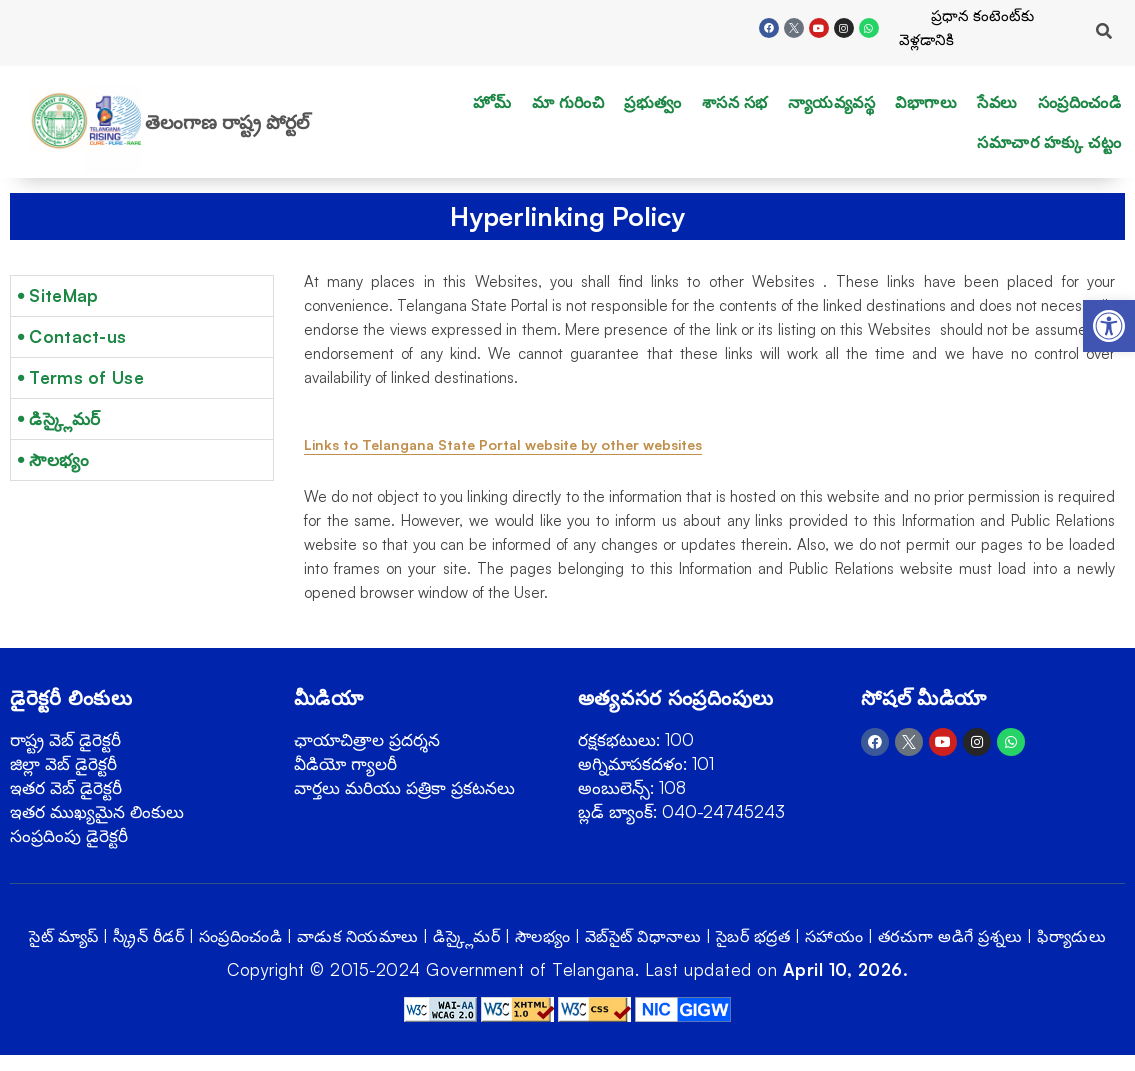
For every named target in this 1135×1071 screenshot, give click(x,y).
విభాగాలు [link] (926, 102)
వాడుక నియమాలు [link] (358, 936)
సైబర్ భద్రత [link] (753, 936)
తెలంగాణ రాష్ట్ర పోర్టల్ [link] (227, 122)
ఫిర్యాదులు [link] (1071, 936)
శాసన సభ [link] (735, 102)
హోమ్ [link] (492, 102)
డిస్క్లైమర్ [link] (64, 418)
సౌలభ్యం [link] (59, 459)
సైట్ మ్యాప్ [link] (64, 936)
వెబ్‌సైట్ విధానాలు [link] (643, 936)
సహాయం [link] (834, 936)
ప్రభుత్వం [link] (653, 102)
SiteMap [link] (63, 295)
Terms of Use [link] (86, 377)
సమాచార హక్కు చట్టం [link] (1049, 142)
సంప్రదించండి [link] (1080, 102)
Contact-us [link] (77, 336)
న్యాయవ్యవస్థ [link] (832, 102)
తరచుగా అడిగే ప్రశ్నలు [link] (950, 936)
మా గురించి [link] (568, 102)
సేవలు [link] (997, 102)
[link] (1109, 326)
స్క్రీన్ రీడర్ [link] (148, 936)
